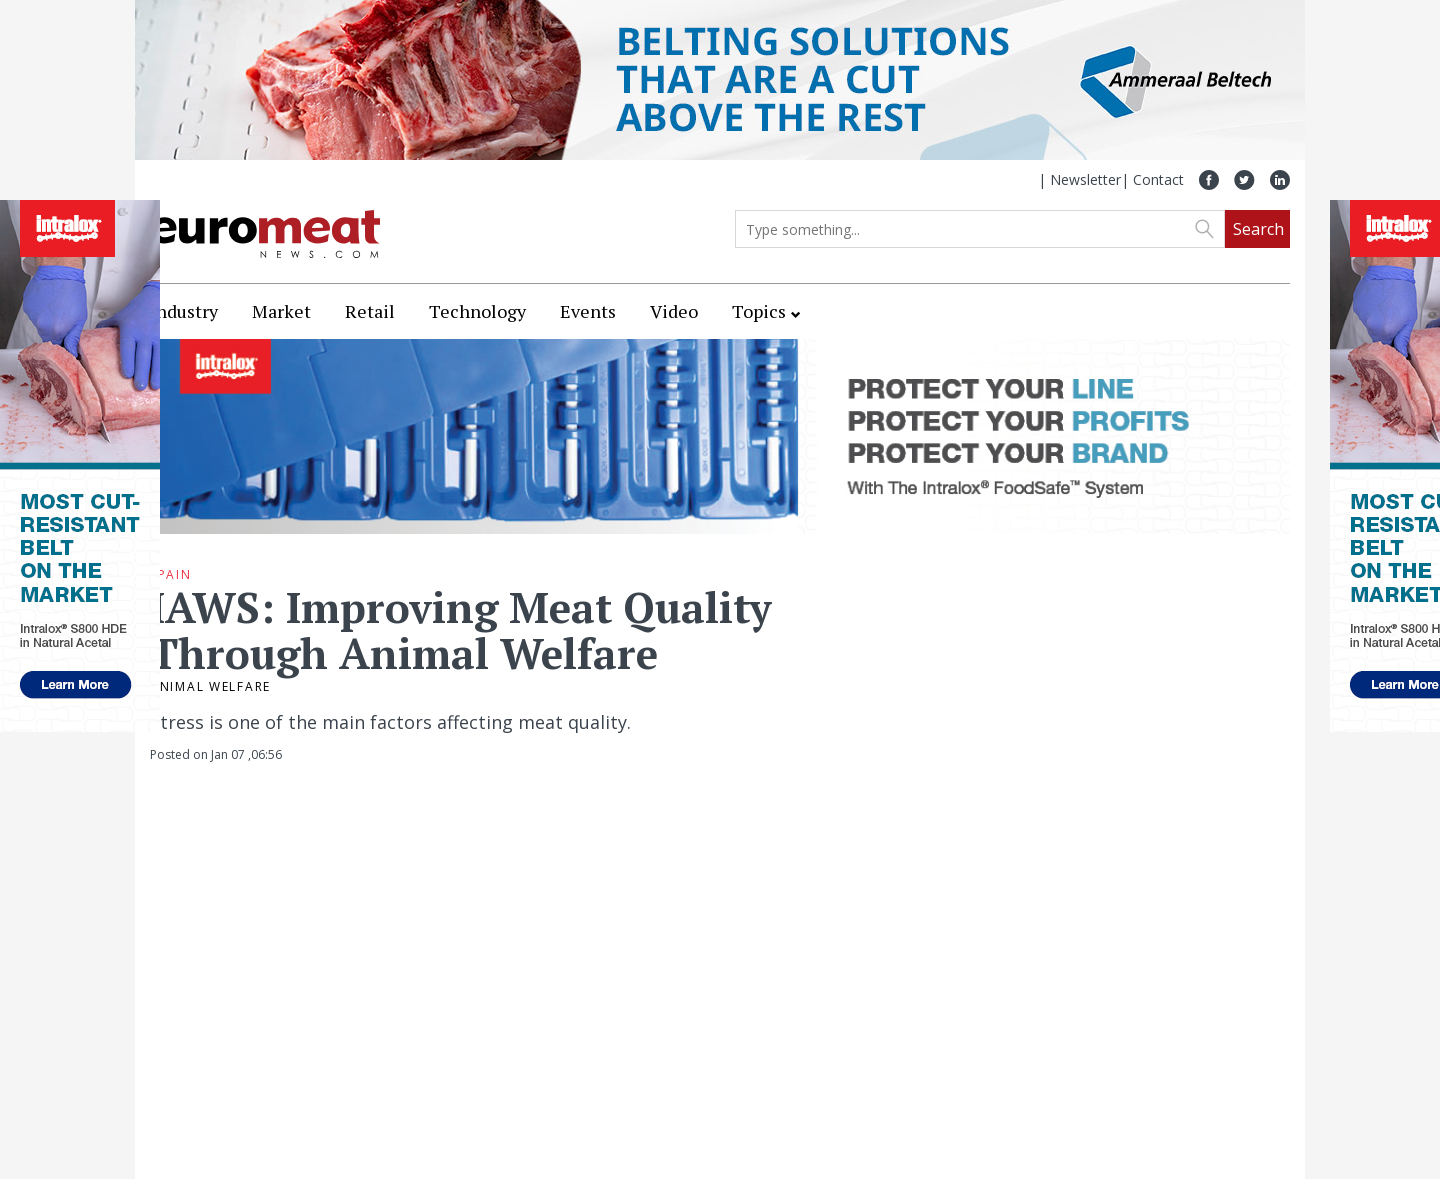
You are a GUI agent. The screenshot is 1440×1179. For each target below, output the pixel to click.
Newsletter (1085, 179)
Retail (370, 311)
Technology (477, 311)
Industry (184, 311)
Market (281, 311)
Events (588, 311)
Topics (759, 311)
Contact (1158, 179)
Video (674, 311)
